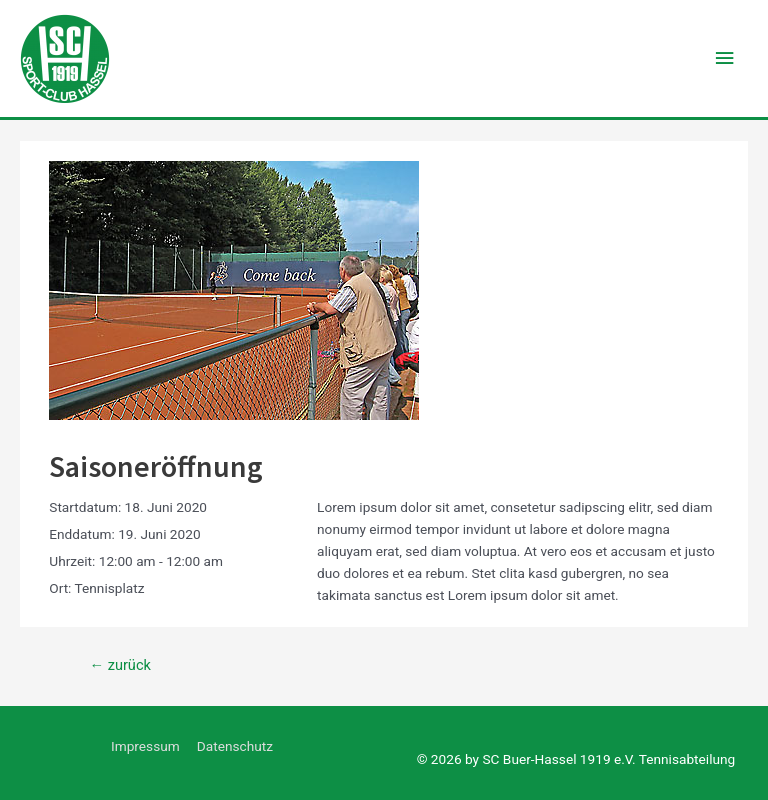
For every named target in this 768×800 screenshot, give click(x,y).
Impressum (145, 746)
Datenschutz (235, 746)
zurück (119, 665)
